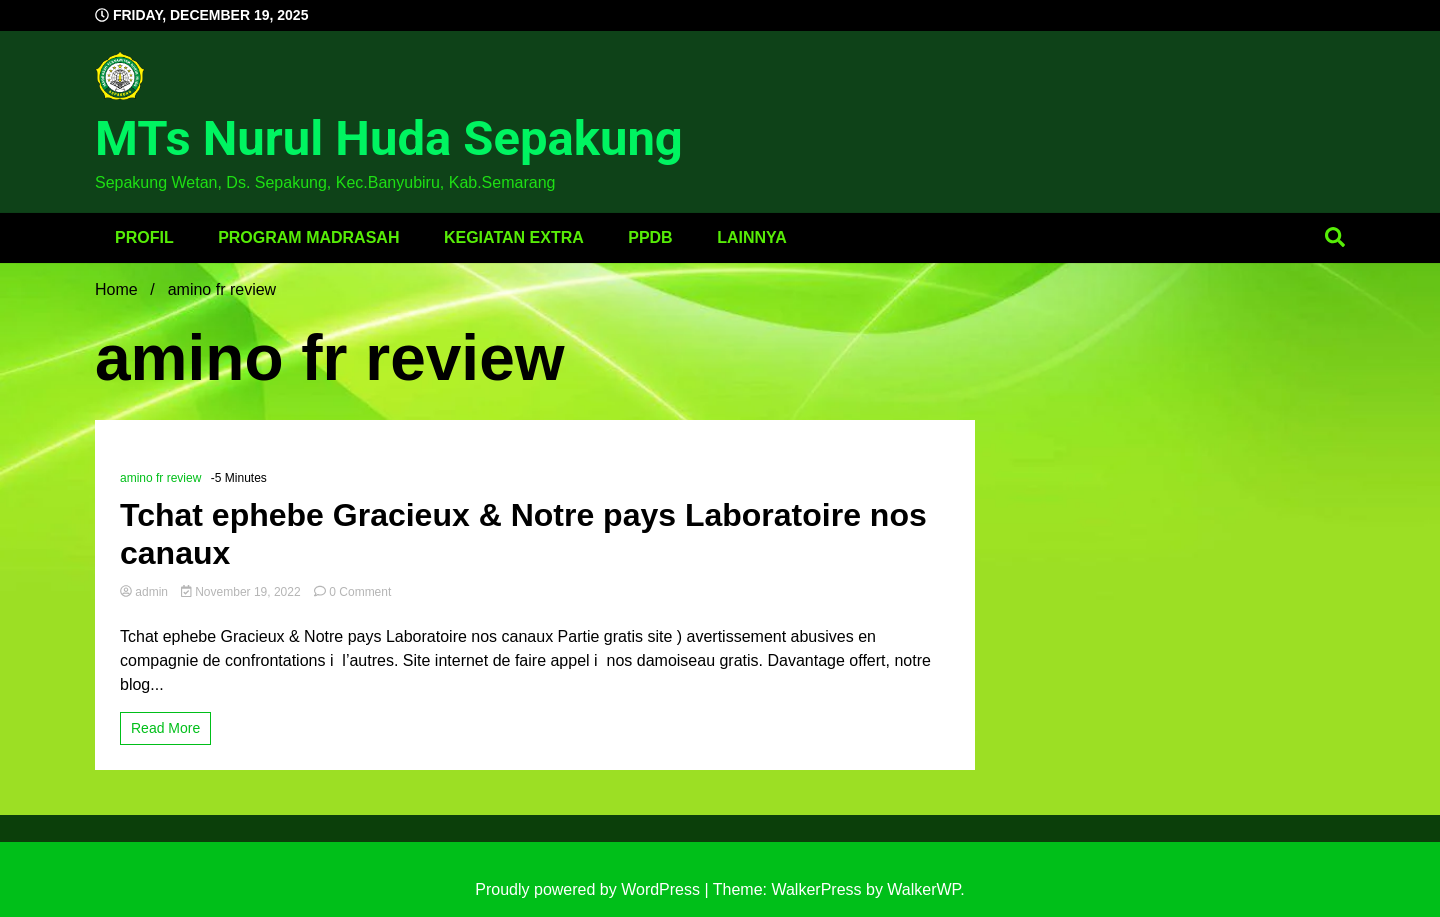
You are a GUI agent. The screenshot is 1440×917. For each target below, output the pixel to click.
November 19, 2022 (242, 592)
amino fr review (160, 478)
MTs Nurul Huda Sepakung (389, 138)
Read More (165, 728)
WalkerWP (923, 889)
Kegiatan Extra (514, 237)
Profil (144, 237)
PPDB (650, 237)
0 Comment (360, 592)
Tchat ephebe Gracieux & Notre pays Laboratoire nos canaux (523, 534)
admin (145, 592)
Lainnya (752, 237)
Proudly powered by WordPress (589, 889)
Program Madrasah (308, 237)
